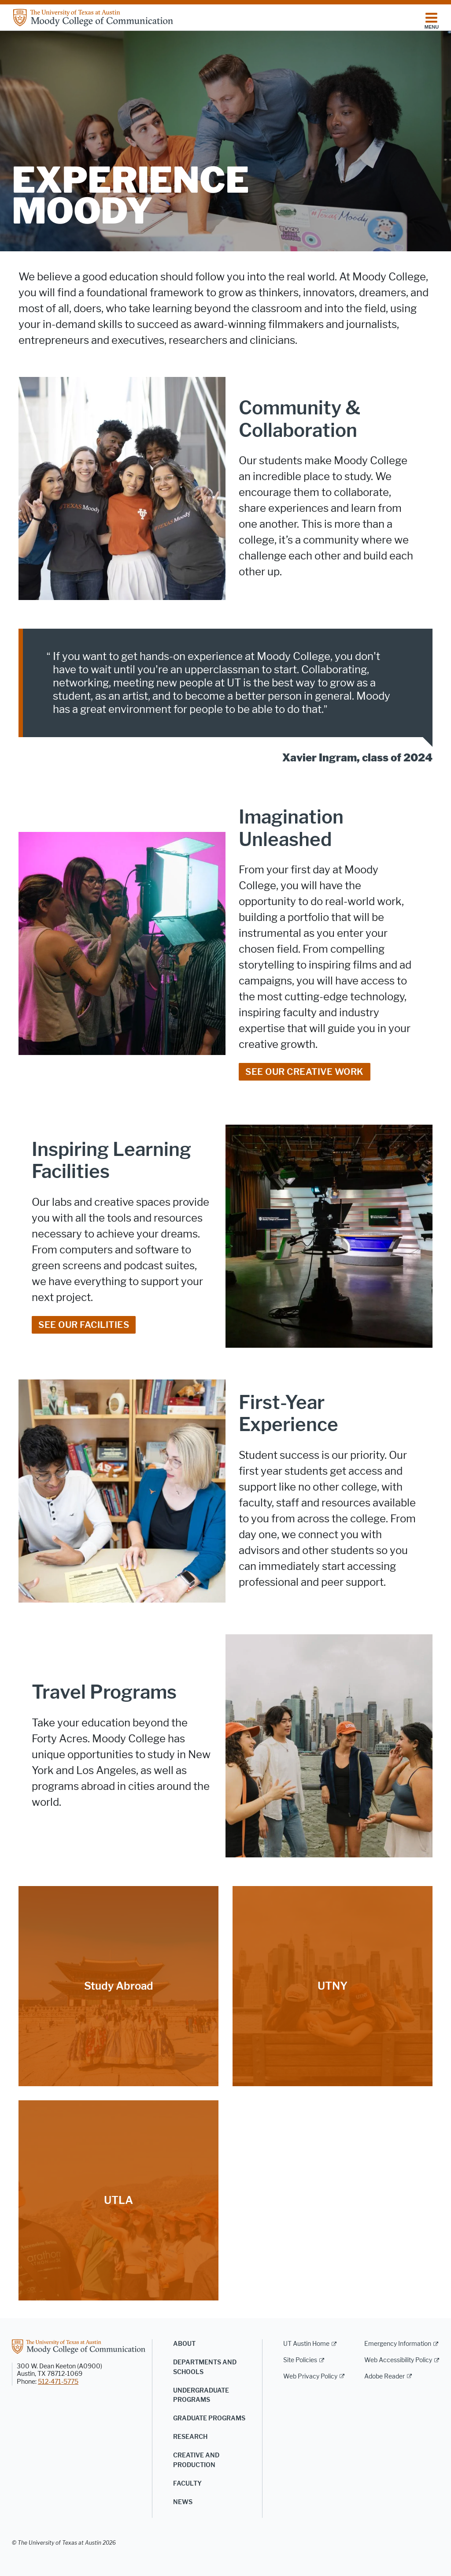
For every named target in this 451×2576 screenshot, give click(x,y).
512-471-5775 (58, 2382)
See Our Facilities (83, 1325)
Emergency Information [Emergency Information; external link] (397, 2344)
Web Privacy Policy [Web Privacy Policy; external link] (310, 2376)
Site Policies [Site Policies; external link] (300, 2360)
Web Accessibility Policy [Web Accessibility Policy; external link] (398, 2360)
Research (190, 2437)
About (184, 2344)
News (182, 2502)
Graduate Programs (209, 2418)
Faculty (187, 2483)
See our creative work (304, 1071)
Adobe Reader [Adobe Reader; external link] (384, 2376)
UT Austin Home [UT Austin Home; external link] (306, 2344)
